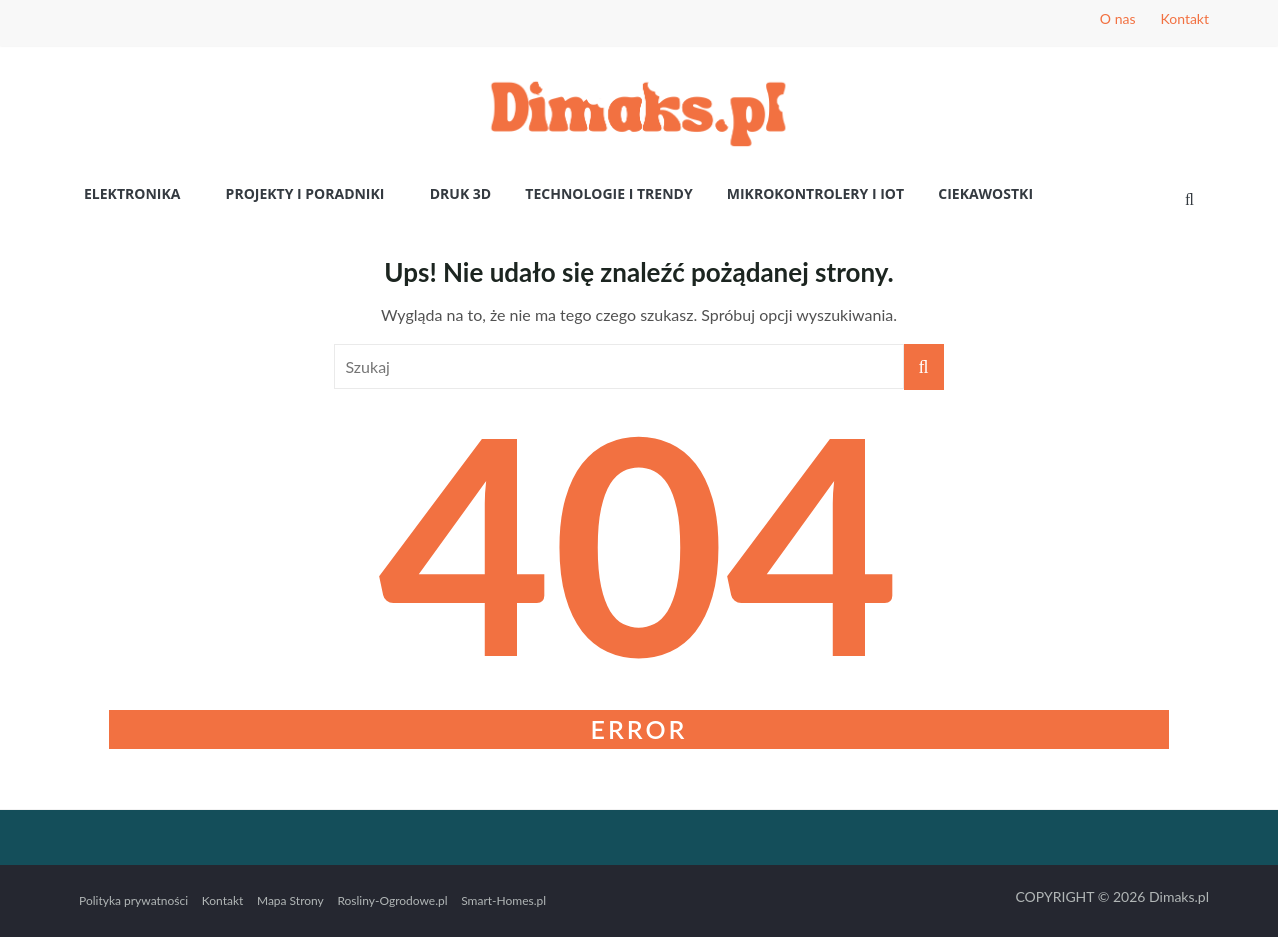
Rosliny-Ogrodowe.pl (392, 900)
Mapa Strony (290, 900)
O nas (1118, 18)
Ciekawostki (985, 193)
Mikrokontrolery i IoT (815, 193)
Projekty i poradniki (305, 193)
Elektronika (132, 193)
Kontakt (1184, 18)
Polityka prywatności (133, 900)
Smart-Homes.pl (503, 900)
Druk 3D (461, 193)
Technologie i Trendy (608, 193)
